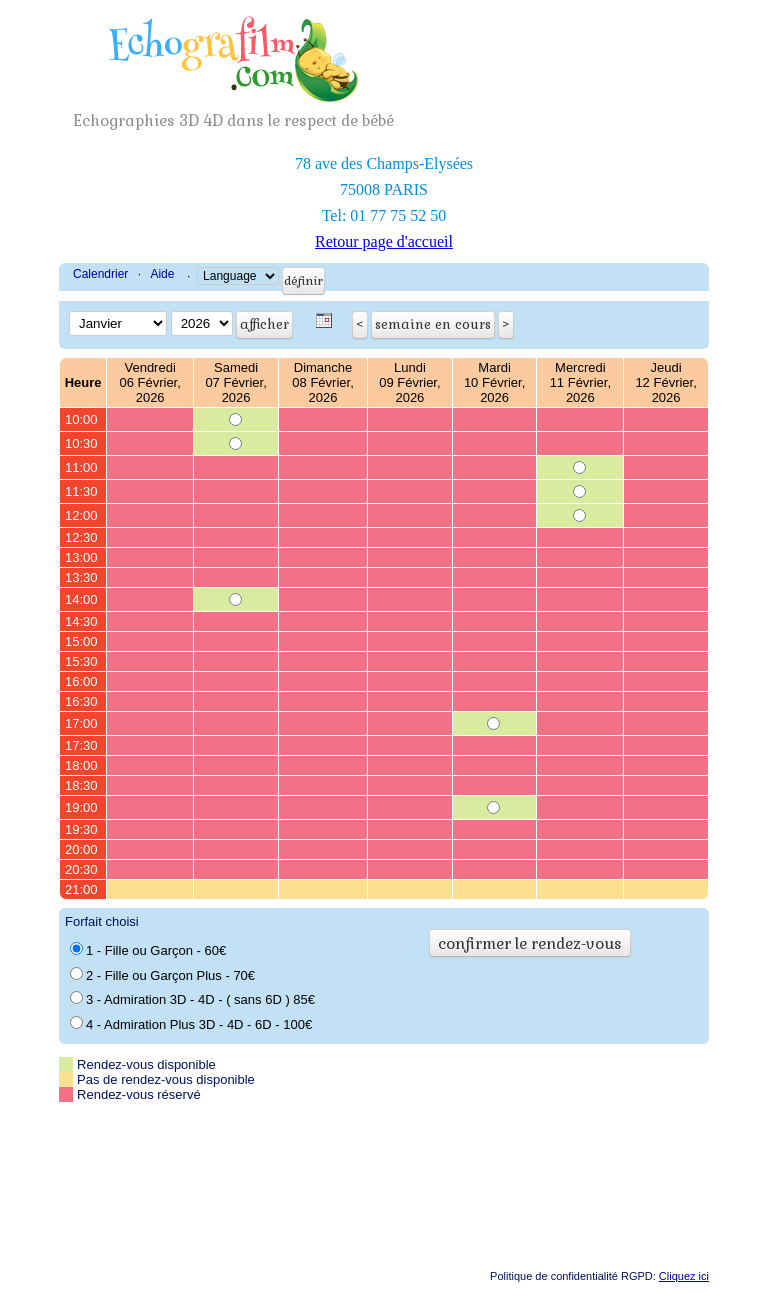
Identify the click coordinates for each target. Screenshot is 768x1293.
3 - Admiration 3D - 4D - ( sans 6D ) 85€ (192, 999)
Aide (162, 274)
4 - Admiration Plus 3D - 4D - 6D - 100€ (191, 1024)
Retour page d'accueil (384, 241)
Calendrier (100, 274)
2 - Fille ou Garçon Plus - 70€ (162, 975)
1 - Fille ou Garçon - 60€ (148, 950)
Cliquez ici (684, 1276)
